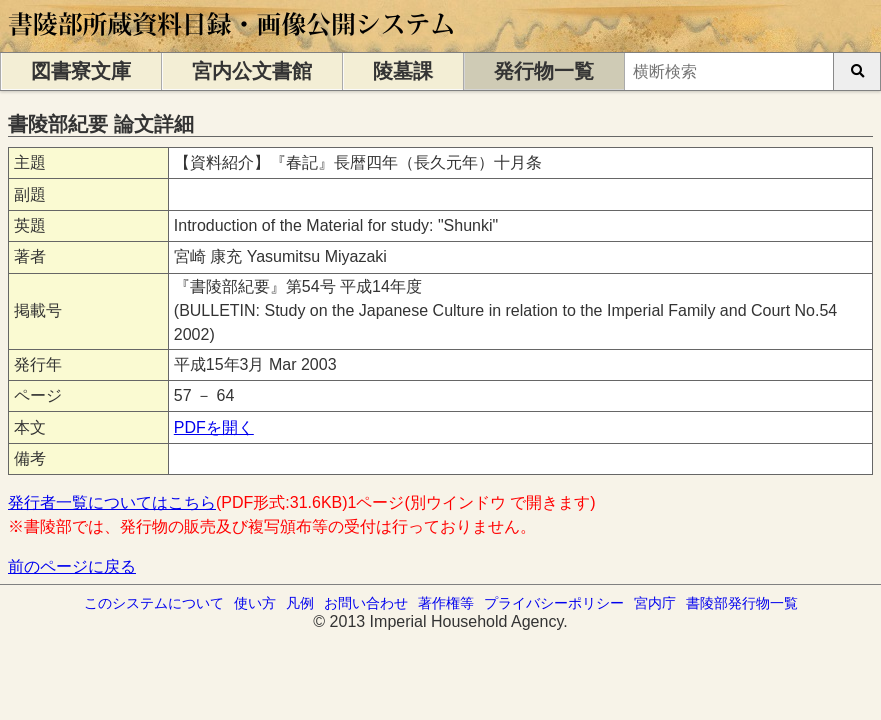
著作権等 (446, 603)
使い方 (255, 603)
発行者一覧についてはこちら (112, 502)
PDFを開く (214, 427)
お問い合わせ (366, 603)
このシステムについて (154, 603)
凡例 (300, 603)
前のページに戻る (72, 566)
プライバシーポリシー (554, 603)
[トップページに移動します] (232, 42)
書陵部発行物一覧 (742, 603)
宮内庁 (655, 603)
